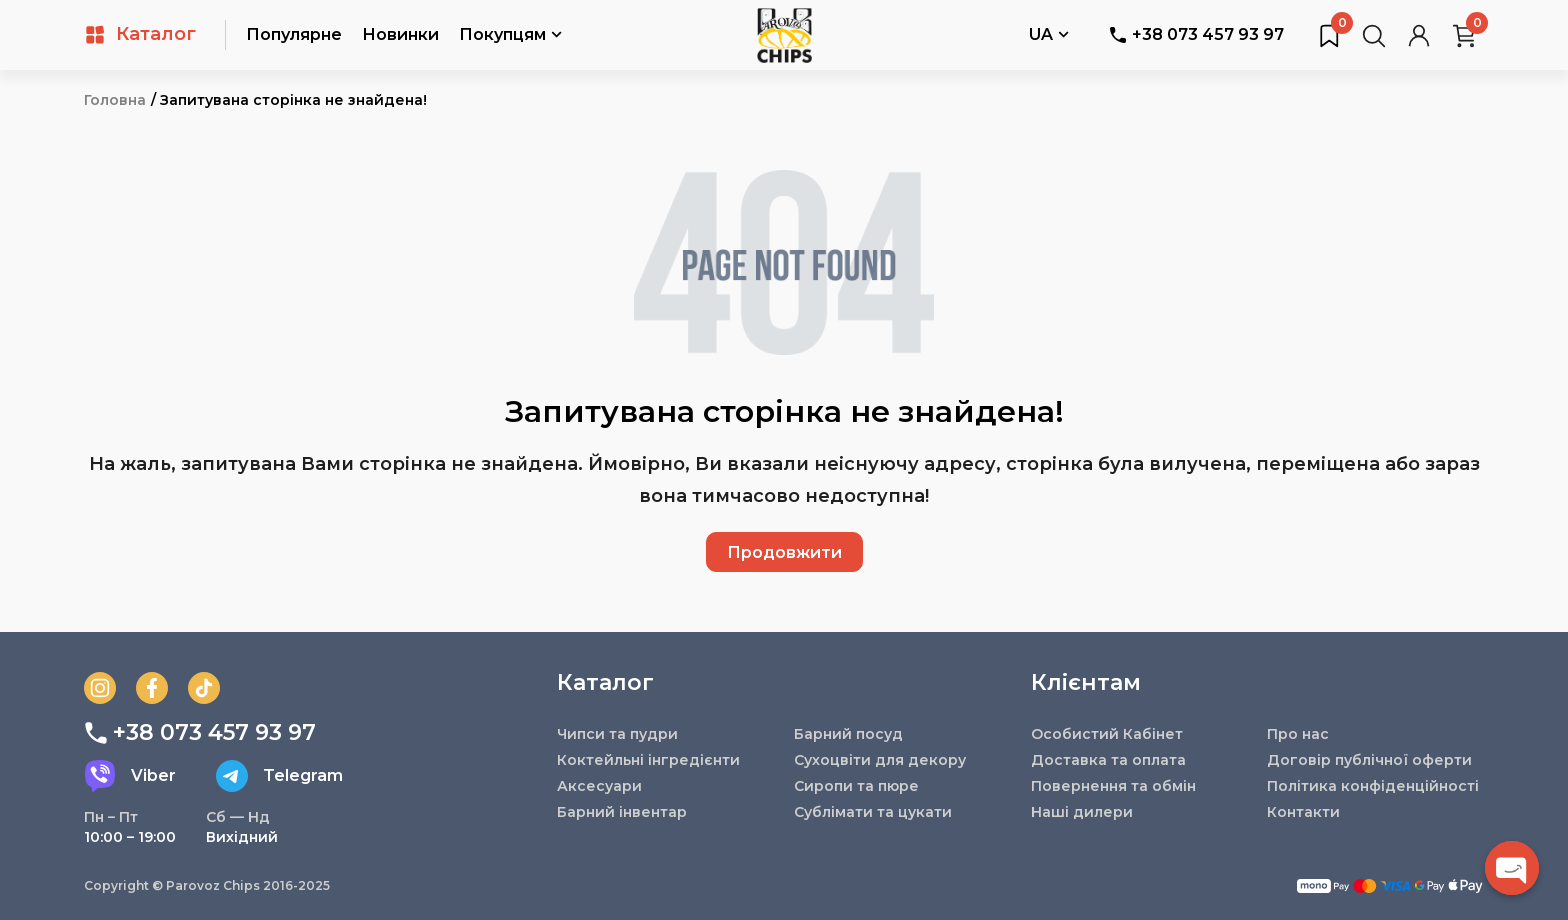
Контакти (1303, 812)
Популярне (294, 34)
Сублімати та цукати (873, 812)
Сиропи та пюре (856, 786)
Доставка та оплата (1108, 760)
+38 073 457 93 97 (1196, 34)
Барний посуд (848, 734)
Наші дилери (1082, 812)
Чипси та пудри (617, 734)
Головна (115, 100)
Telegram (279, 776)
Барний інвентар (622, 812)
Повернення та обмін (1113, 786)
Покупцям (510, 36)
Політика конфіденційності (1373, 786)
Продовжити (784, 552)
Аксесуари (599, 786)
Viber (130, 776)
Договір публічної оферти (1369, 760)
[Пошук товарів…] (1374, 35)
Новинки (400, 34)
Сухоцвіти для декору (880, 760)
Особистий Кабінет (1107, 734)
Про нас (1298, 734)
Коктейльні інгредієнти (648, 760)
